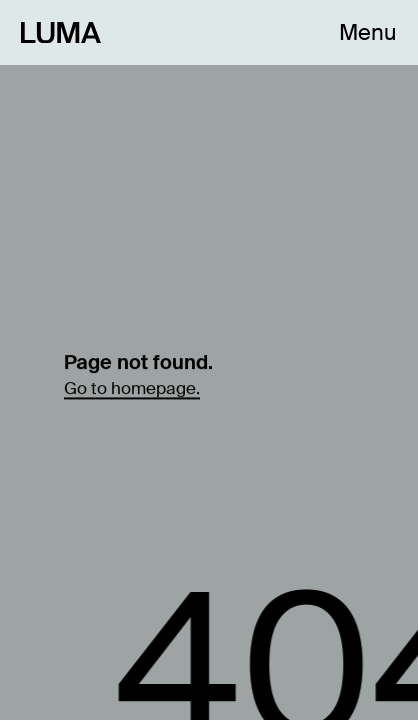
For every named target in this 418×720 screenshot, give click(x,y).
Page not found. (138, 361)
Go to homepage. (132, 387)
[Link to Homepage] (61, 32)
